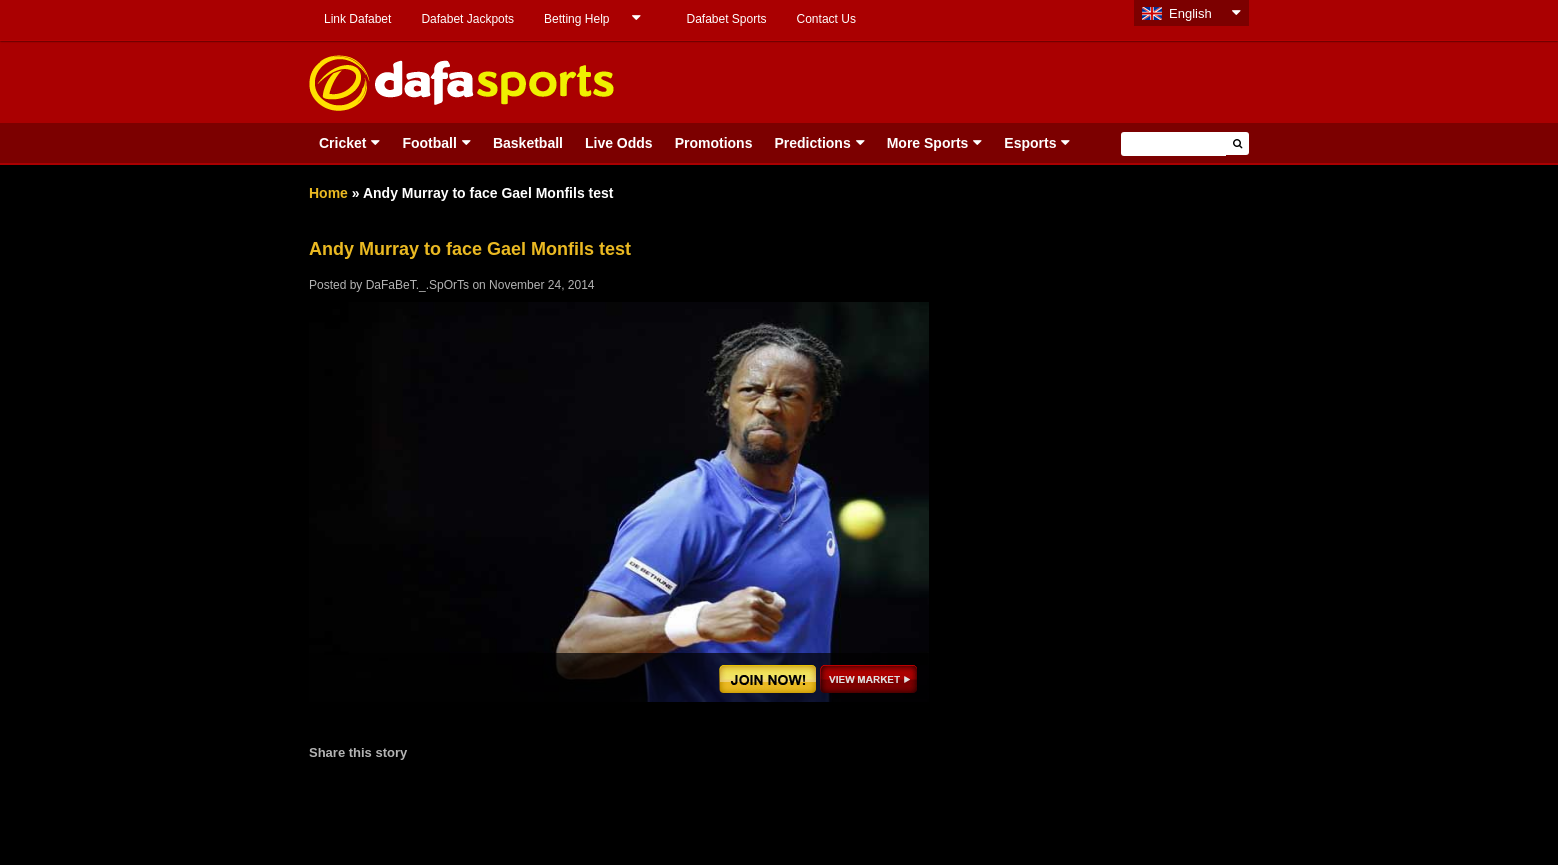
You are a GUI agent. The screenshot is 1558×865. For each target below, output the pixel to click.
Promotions (714, 143)
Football (429, 143)
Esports (1030, 143)
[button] (1237, 143)
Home (328, 193)
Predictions (812, 143)
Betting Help (576, 19)
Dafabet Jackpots (467, 19)
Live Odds (619, 143)
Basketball (528, 143)
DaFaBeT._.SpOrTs (417, 285)
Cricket (342, 143)
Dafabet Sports (726, 19)
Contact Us (826, 19)
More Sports (928, 143)
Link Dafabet (357, 19)
